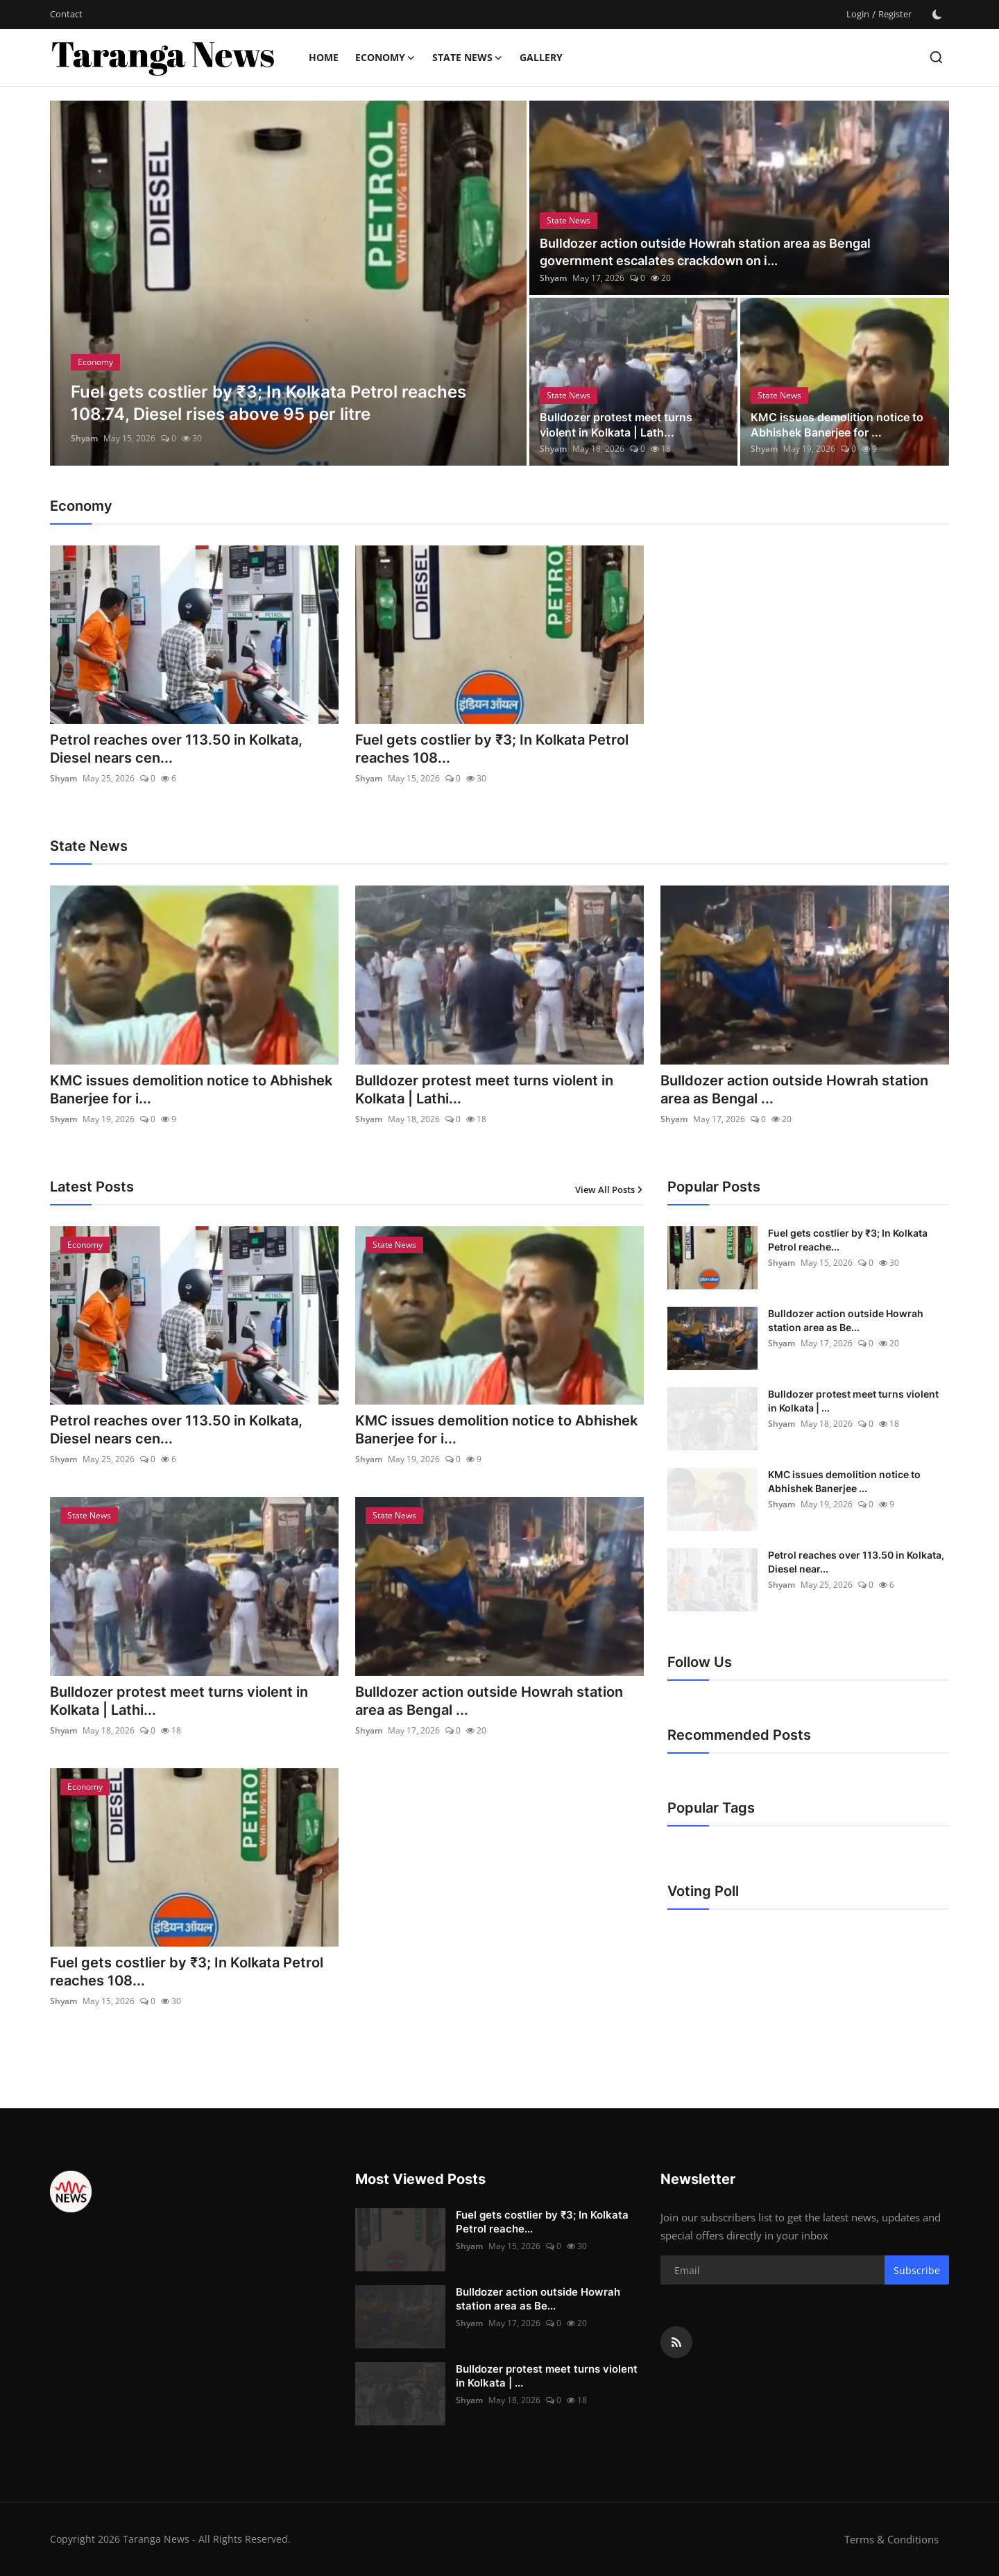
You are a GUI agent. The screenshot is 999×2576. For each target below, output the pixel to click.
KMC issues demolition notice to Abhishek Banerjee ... (844, 1481)
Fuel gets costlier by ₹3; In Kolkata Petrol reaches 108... (492, 748)
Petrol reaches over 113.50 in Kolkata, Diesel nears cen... (176, 748)
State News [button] (467, 57)
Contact (66, 14)
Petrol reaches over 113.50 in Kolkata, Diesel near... (856, 1562)
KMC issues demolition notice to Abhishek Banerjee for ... (837, 424)
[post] (288, 283)
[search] (936, 57)
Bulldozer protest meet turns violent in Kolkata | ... (853, 1401)
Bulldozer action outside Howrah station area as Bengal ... (794, 1089)
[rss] (676, 2342)
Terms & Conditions (891, 2539)
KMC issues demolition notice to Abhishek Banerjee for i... (191, 1089)
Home (324, 57)
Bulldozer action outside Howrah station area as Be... (845, 1320)
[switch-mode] (937, 14)
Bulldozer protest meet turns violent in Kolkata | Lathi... (484, 1089)
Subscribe (917, 2270)
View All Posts (609, 1189)
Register (895, 14)
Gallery (541, 57)
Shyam (84, 438)
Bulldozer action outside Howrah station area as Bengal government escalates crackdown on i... (705, 252)
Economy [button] (385, 57)
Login (857, 14)
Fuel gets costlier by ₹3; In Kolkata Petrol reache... (848, 1240)
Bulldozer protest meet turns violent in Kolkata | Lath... (616, 424)
